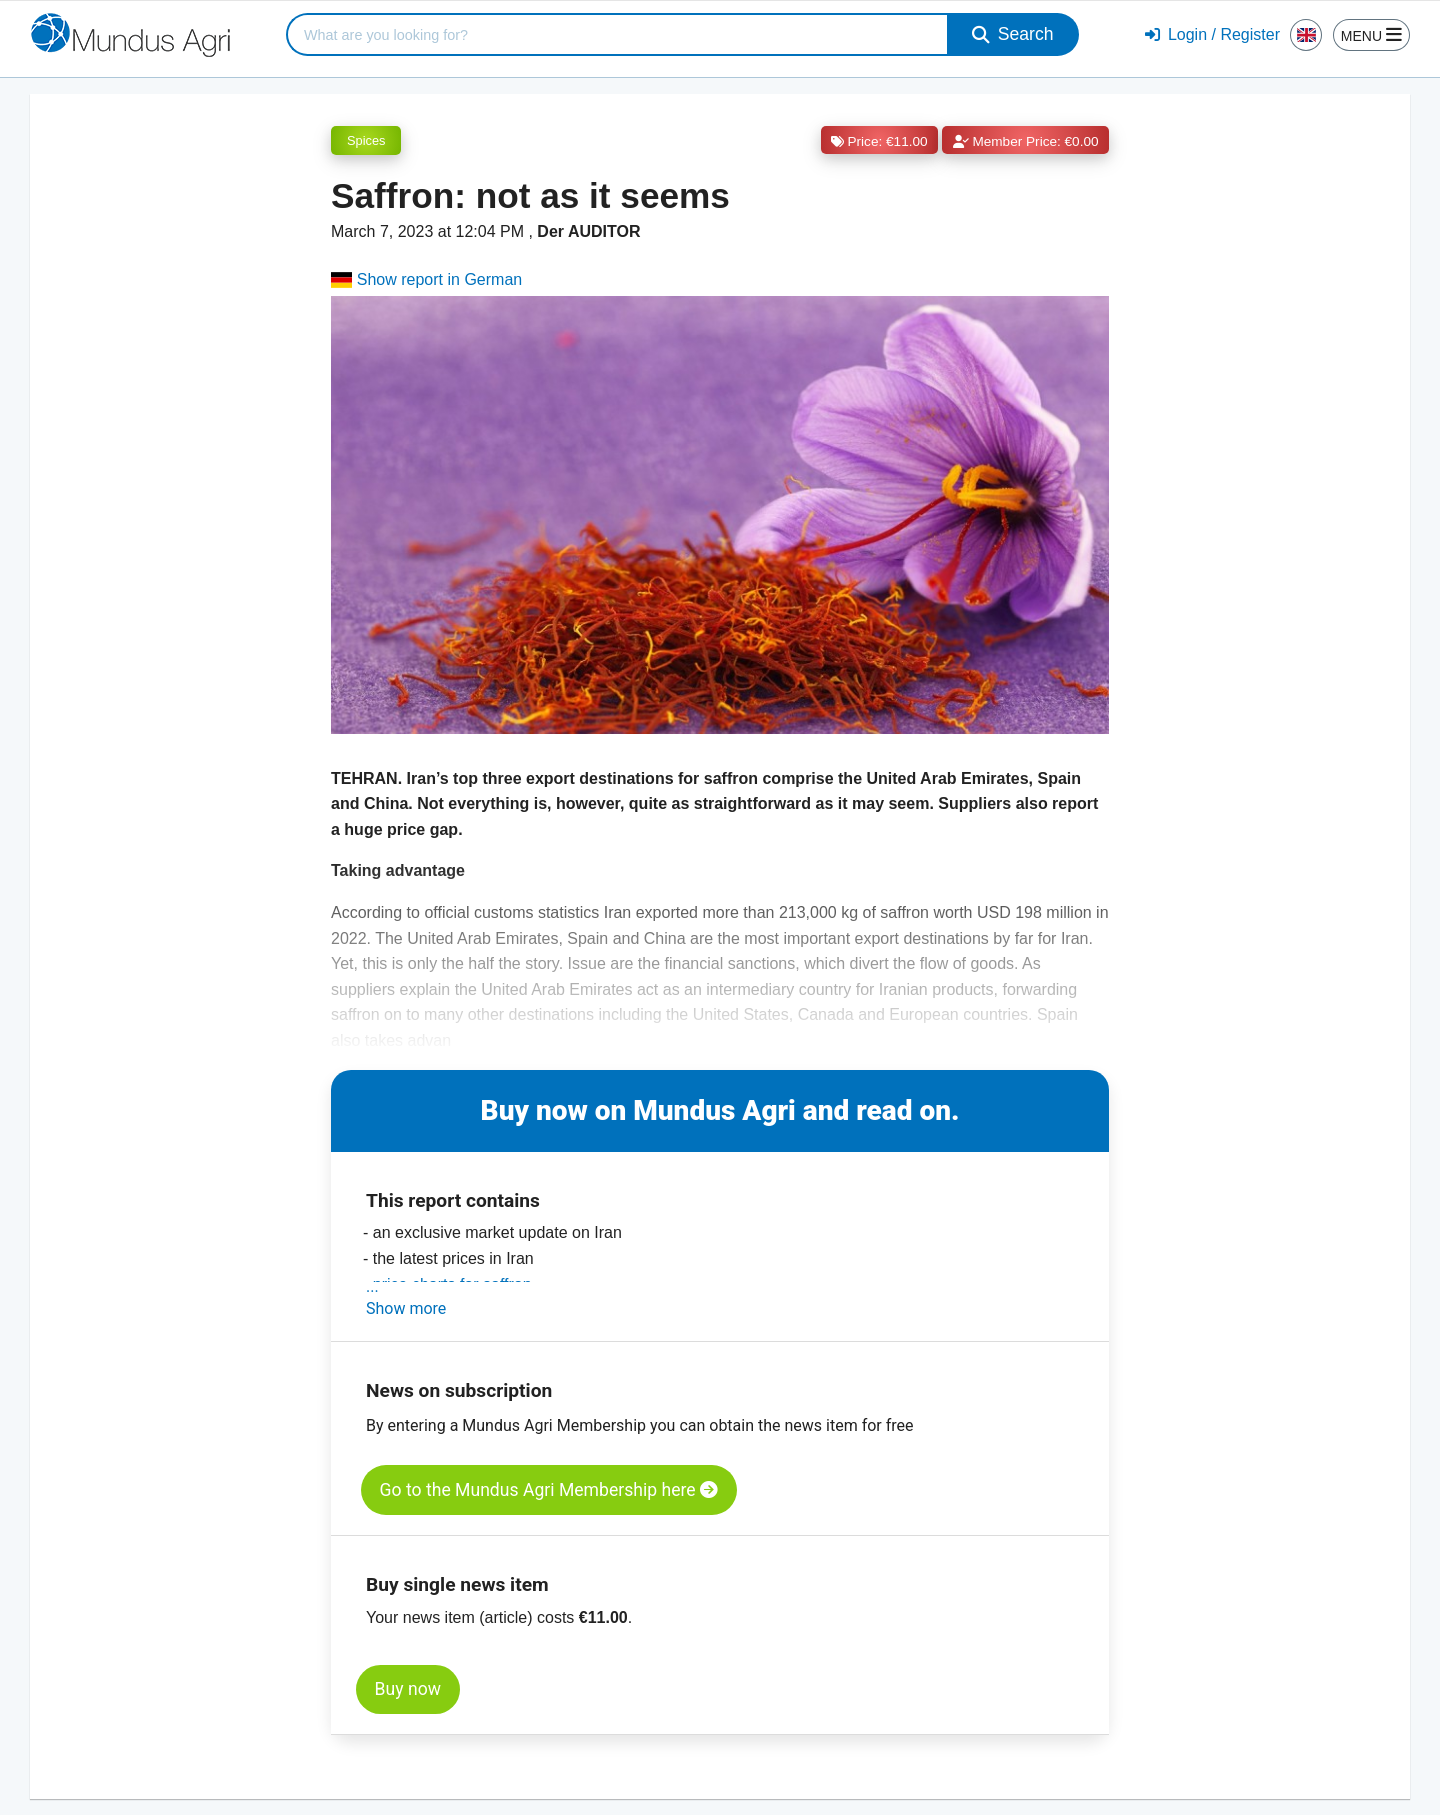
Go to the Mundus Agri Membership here (549, 1490)
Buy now (408, 1689)
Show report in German (426, 279)
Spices (366, 140)
